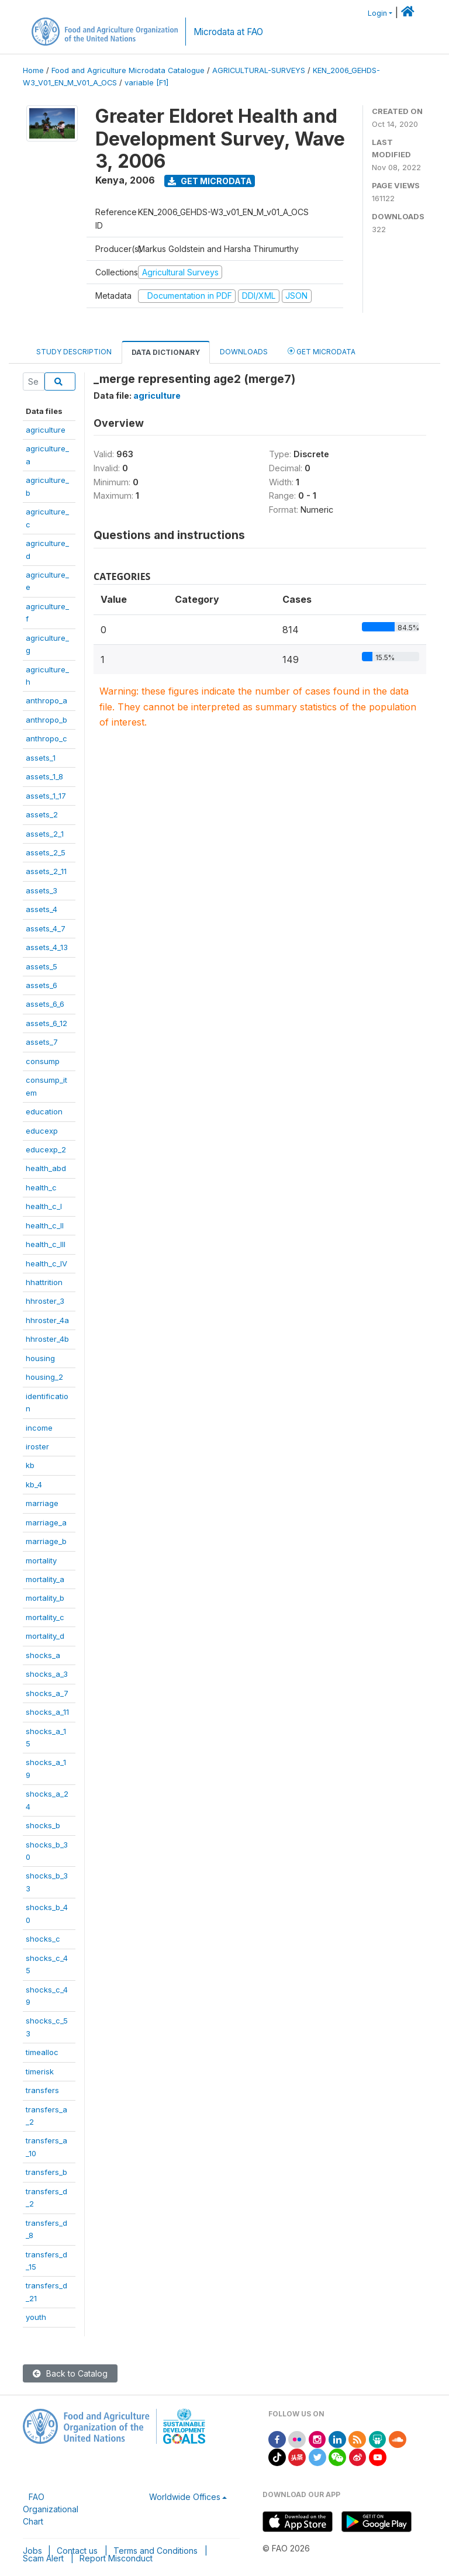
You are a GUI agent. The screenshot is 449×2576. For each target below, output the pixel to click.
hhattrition (44, 1282)
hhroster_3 (45, 1301)
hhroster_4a (47, 1320)
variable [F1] (146, 82)
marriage (42, 1503)
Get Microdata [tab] (321, 351)
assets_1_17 (46, 795)
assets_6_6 (45, 1004)
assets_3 (41, 890)
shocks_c (43, 1938)
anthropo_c (46, 738)
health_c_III (45, 1244)
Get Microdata (210, 181)
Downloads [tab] (244, 351)
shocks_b (43, 1825)
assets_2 (42, 814)
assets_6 (41, 985)
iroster (37, 1446)
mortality (41, 1560)
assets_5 (41, 966)
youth (36, 2317)
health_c (41, 1187)
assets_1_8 (44, 776)
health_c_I (44, 1206)
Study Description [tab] (74, 351)
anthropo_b (46, 719)
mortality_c (45, 1617)
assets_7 (42, 1042)
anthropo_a (46, 700)
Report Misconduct (116, 2558)
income (39, 1427)
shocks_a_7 (47, 1693)
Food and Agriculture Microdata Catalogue (128, 70)
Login (377, 13)
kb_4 (34, 1484)
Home (33, 70)
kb (30, 1465)
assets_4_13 (47, 947)
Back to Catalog (70, 2373)
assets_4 (41, 909)
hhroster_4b (47, 1339)
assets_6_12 (46, 1023)
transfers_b (46, 2172)
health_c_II (45, 1225)
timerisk (40, 2071)
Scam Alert (43, 2558)
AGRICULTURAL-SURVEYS (258, 70)
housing (40, 1358)
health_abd (46, 1168)
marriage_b (46, 1541)
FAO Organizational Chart (50, 2509)
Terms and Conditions (155, 2551)
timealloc (42, 2052)
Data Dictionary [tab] (166, 352)
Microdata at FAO (228, 31)
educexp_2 (46, 1149)
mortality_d (45, 1636)
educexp (42, 1130)
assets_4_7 (45, 928)
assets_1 (41, 757)
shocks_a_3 (47, 1674)
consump (43, 1061)
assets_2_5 (45, 852)
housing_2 (44, 1377)
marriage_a (46, 1522)
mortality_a (45, 1579)
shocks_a (43, 1655)
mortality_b (45, 1598)
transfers (42, 2090)
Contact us (77, 2551)
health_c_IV (46, 1263)
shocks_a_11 (47, 1712)
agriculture (45, 429)
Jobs (32, 2551)
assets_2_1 (45, 833)
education (44, 1111)
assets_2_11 (46, 871)
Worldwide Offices (184, 2497)
